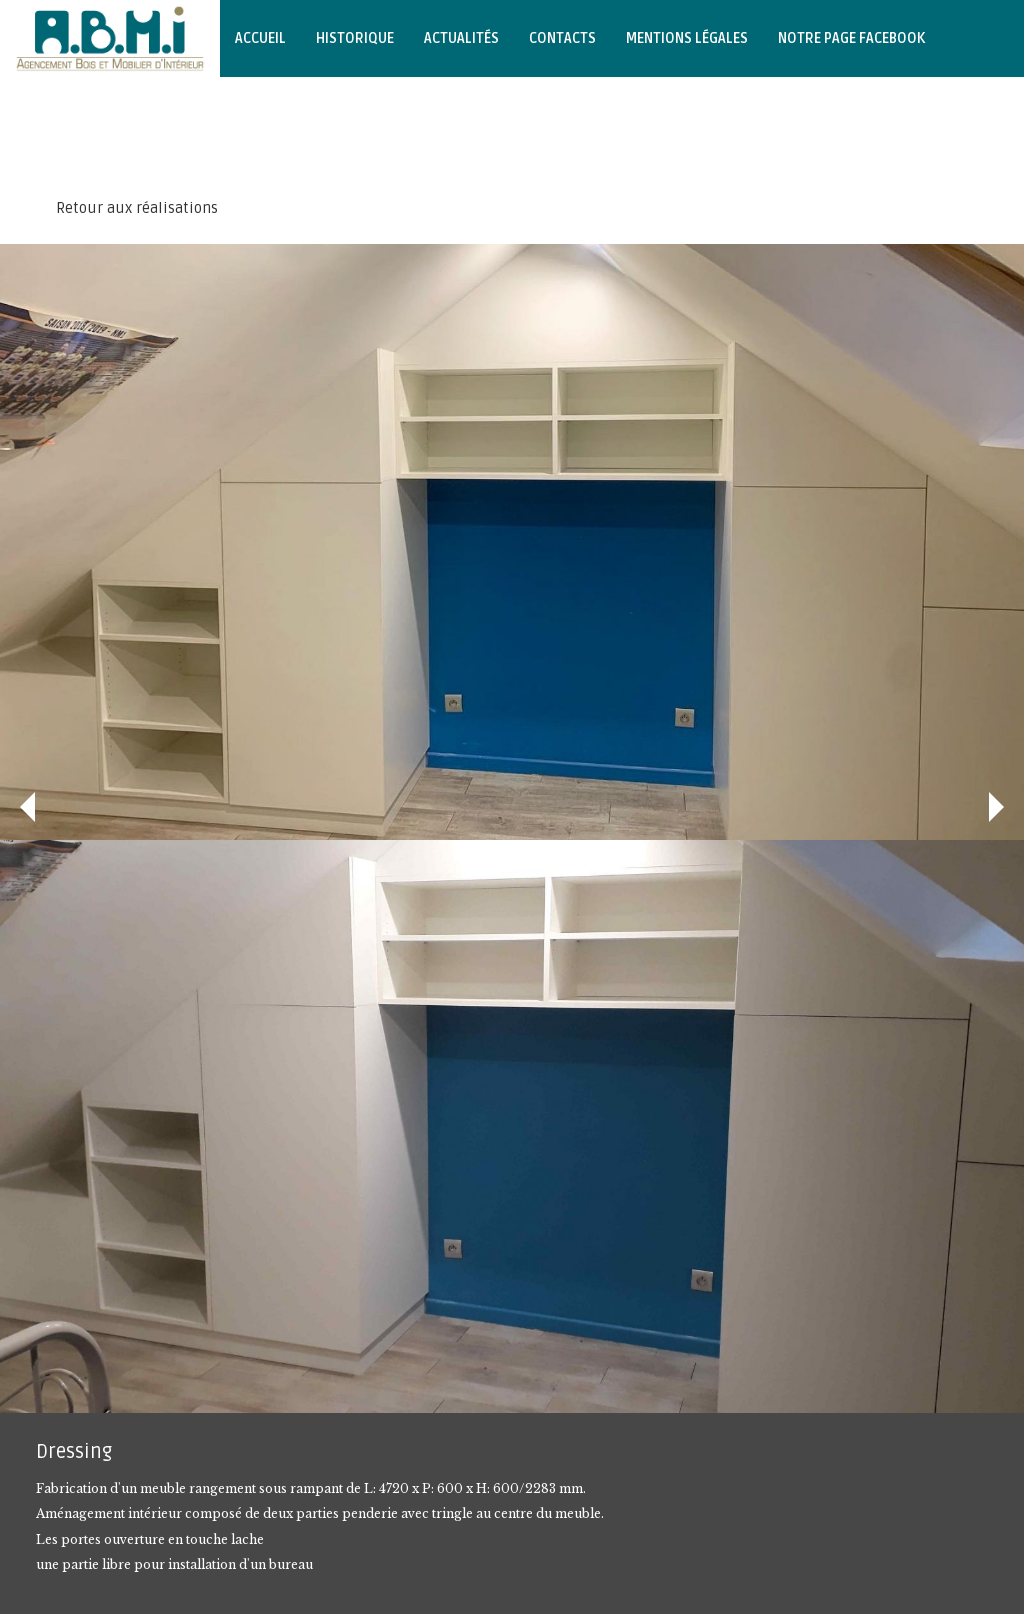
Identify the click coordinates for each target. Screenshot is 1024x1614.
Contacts (562, 38)
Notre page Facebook (851, 38)
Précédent (27, 807)
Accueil (260, 38)
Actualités (461, 38)
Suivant (996, 807)
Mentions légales (687, 38)
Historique (355, 38)
